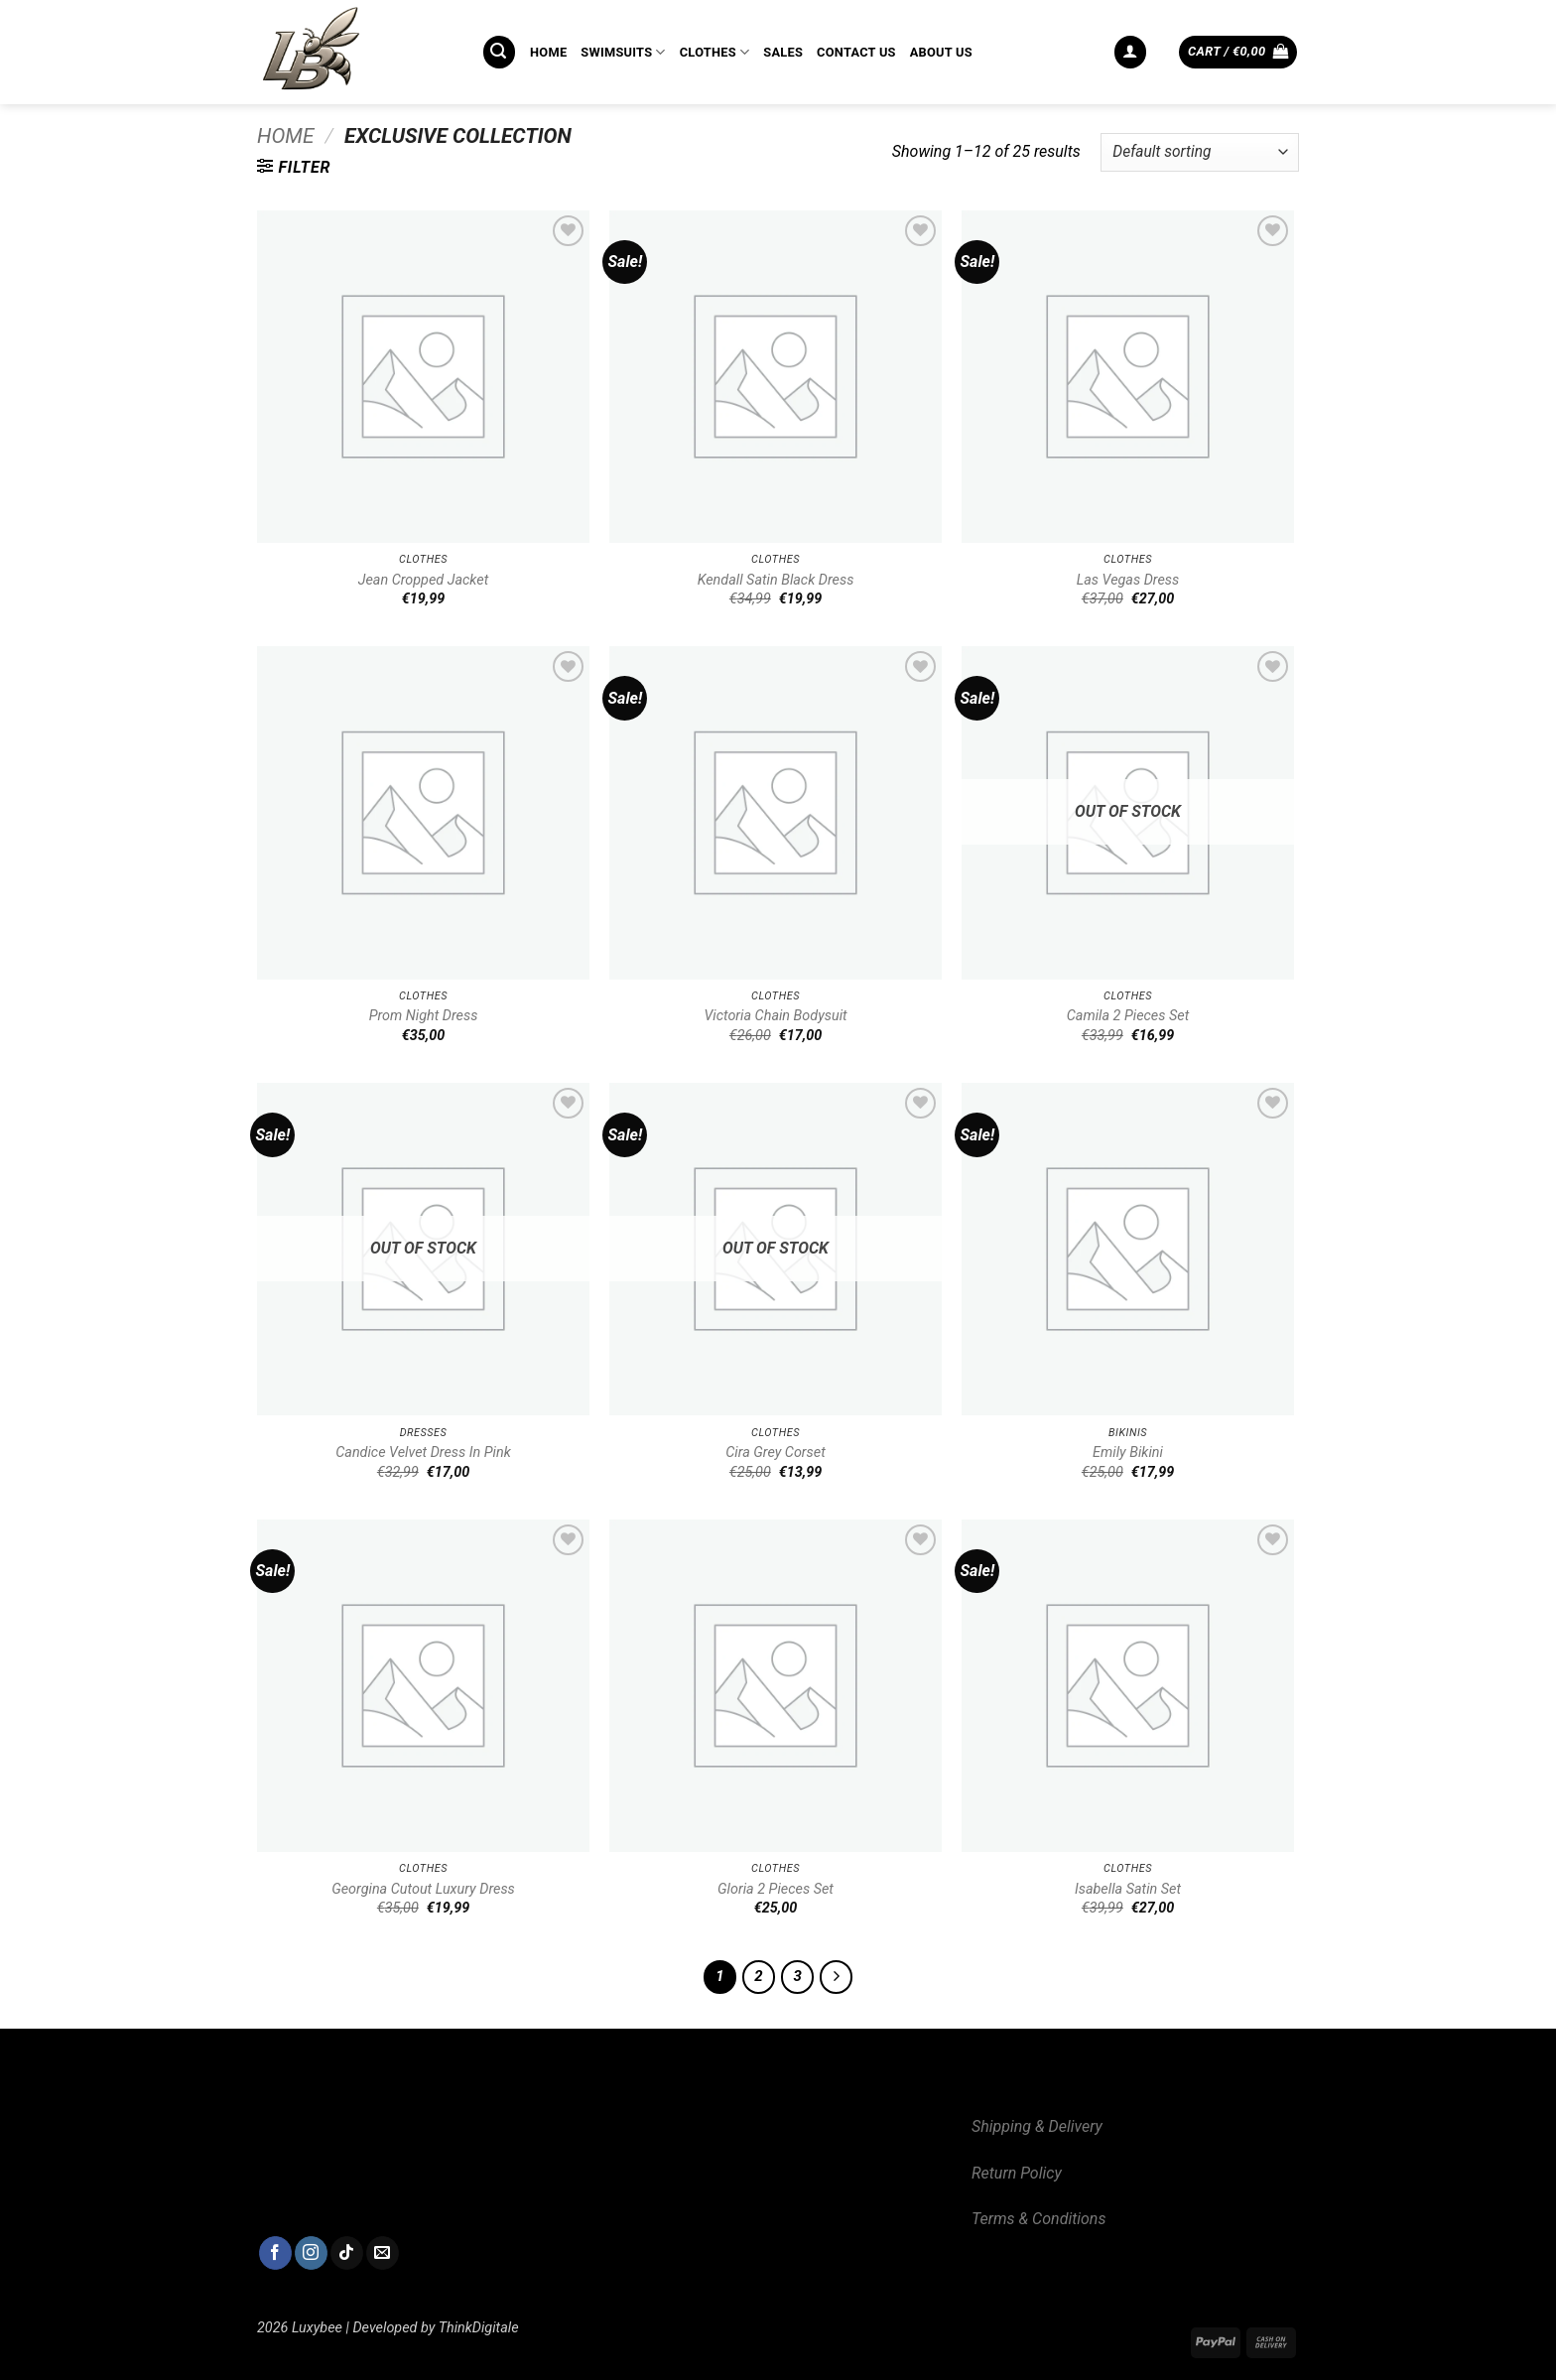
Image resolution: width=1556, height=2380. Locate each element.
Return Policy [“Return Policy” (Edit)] (1017, 2173)
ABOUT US (941, 52)
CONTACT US (856, 52)
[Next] (836, 1977)
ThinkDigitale (479, 2327)
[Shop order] (1200, 152)
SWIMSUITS (623, 52)
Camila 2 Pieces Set (1128, 1015)
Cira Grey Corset (775, 1452)
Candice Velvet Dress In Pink (423, 1452)
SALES (783, 52)
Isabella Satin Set (1128, 1889)
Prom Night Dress (423, 1015)
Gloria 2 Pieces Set (775, 1889)
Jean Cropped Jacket (423, 580)
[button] (499, 52)
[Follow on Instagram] (311, 2253)
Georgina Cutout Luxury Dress (423, 1889)
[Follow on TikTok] (346, 2253)
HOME (548, 52)
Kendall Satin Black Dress (776, 580)
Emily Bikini (1128, 1452)
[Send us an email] (382, 2253)
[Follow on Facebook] (275, 2253)
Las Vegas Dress (1128, 580)
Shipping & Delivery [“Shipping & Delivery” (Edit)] (1037, 2126)
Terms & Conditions (1038, 2218)
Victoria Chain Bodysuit (775, 1015)
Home (285, 136)
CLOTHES (715, 52)
